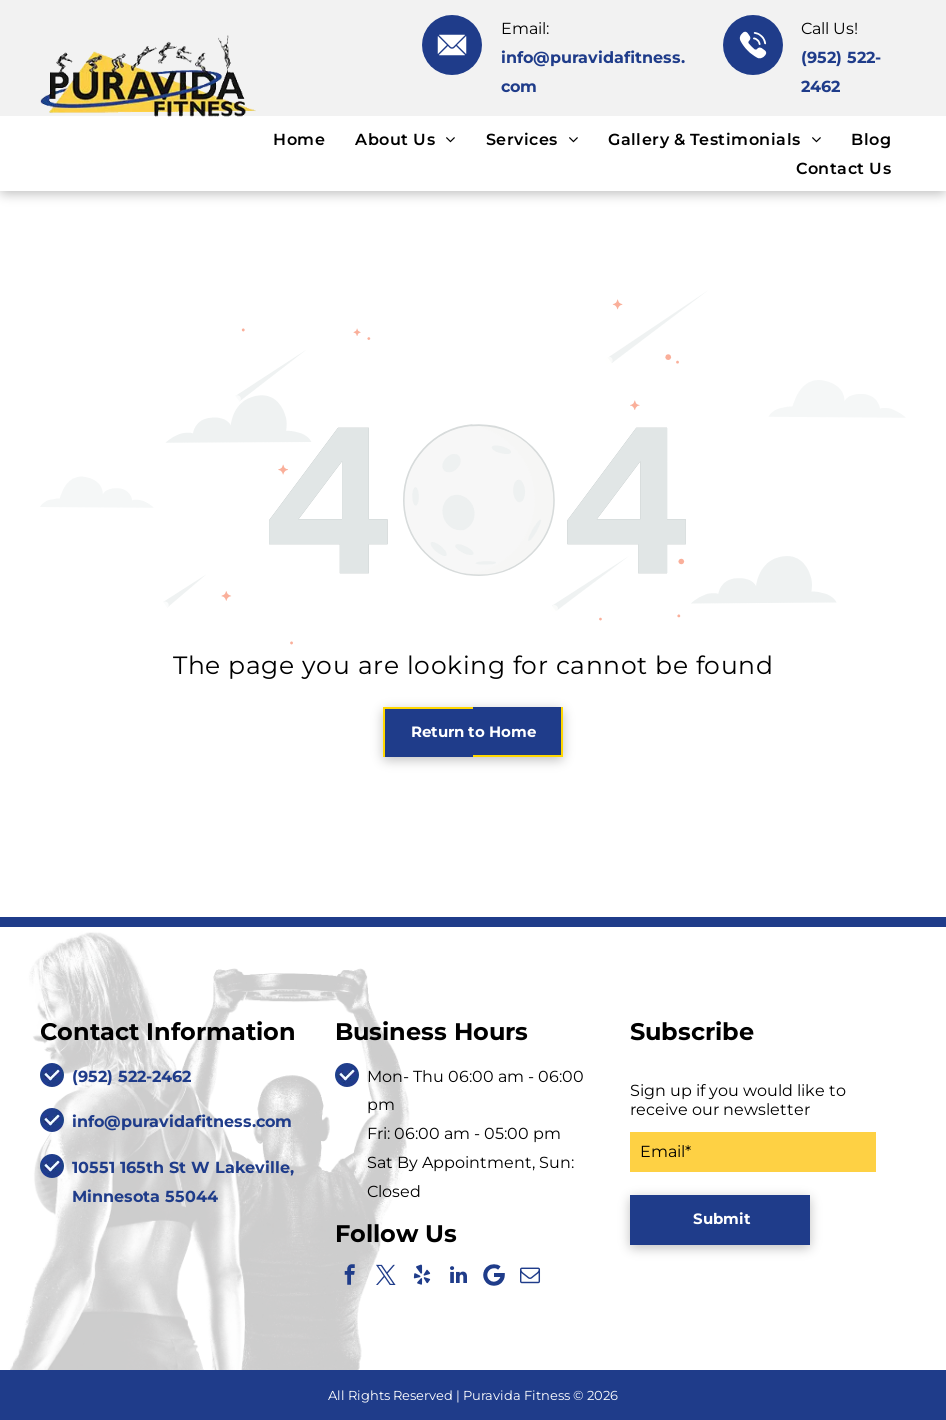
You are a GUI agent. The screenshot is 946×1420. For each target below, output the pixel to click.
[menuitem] (299, 138)
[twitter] (386, 1275)
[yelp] (422, 1275)
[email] (530, 1275)
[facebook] (350, 1275)
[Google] (494, 1275)
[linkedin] (458, 1275)
